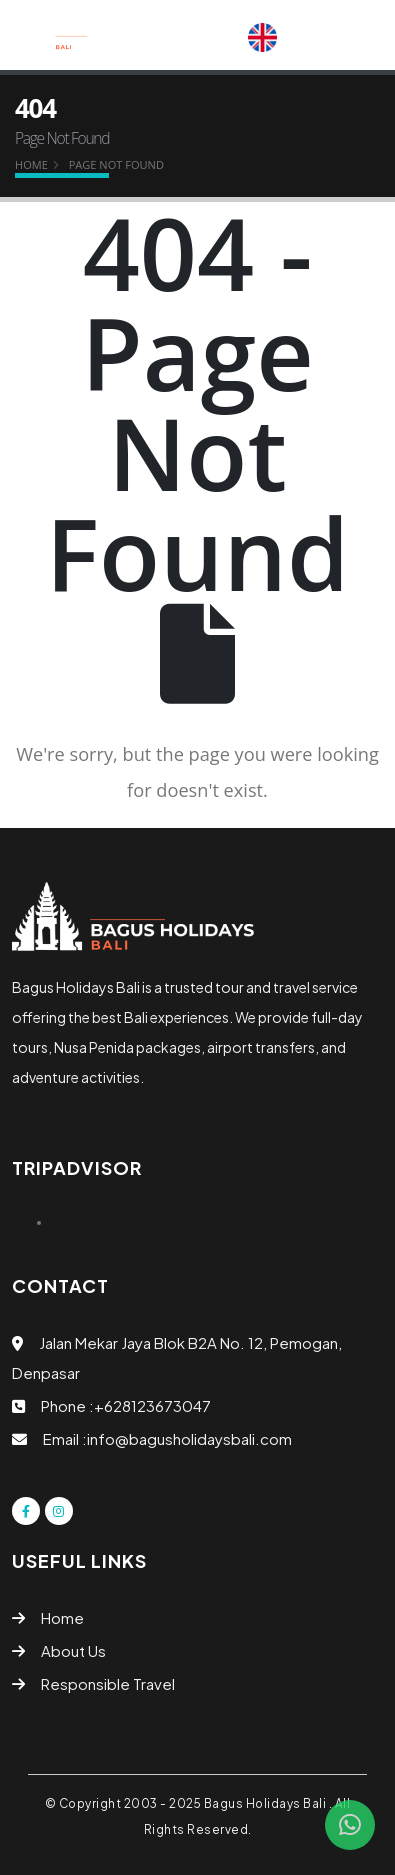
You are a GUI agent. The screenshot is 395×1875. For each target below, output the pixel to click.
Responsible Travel (108, 1683)
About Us (73, 1650)
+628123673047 (152, 1405)
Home (31, 164)
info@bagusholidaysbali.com (189, 1438)
